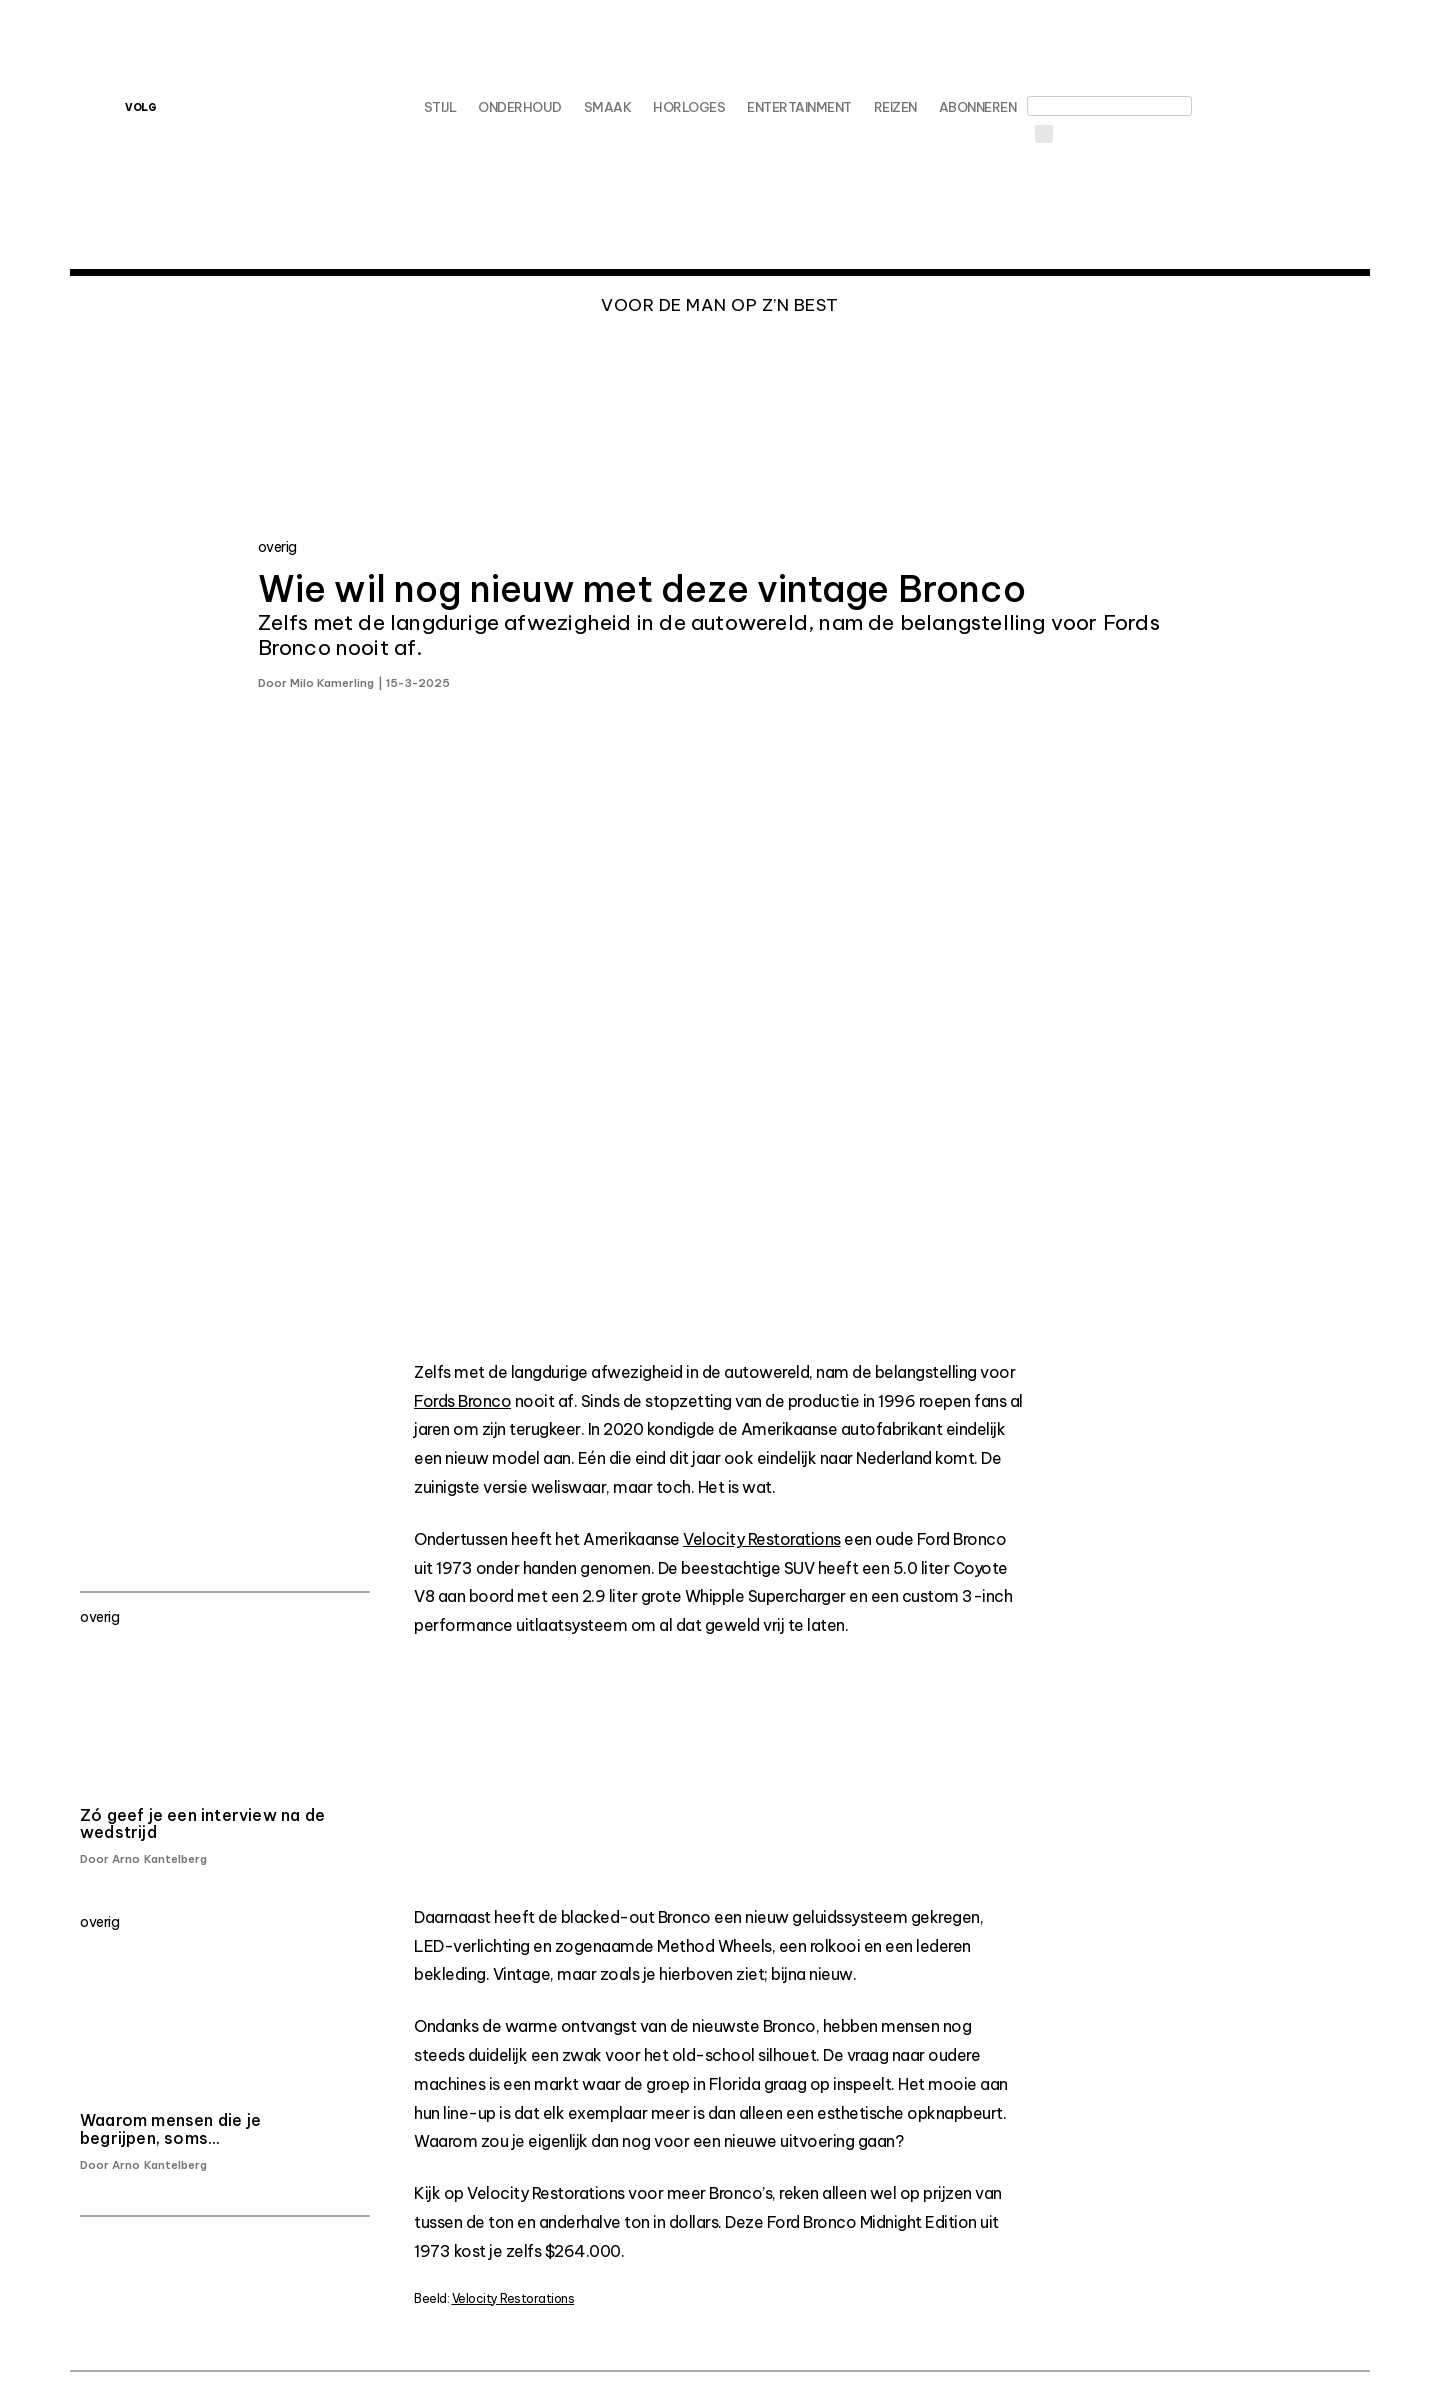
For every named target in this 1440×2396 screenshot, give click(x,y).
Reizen (895, 107)
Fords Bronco (462, 1401)
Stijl (440, 107)
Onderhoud (520, 107)
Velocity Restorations (762, 1539)
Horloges (689, 107)
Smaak (608, 107)
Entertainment (799, 107)
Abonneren (978, 107)
